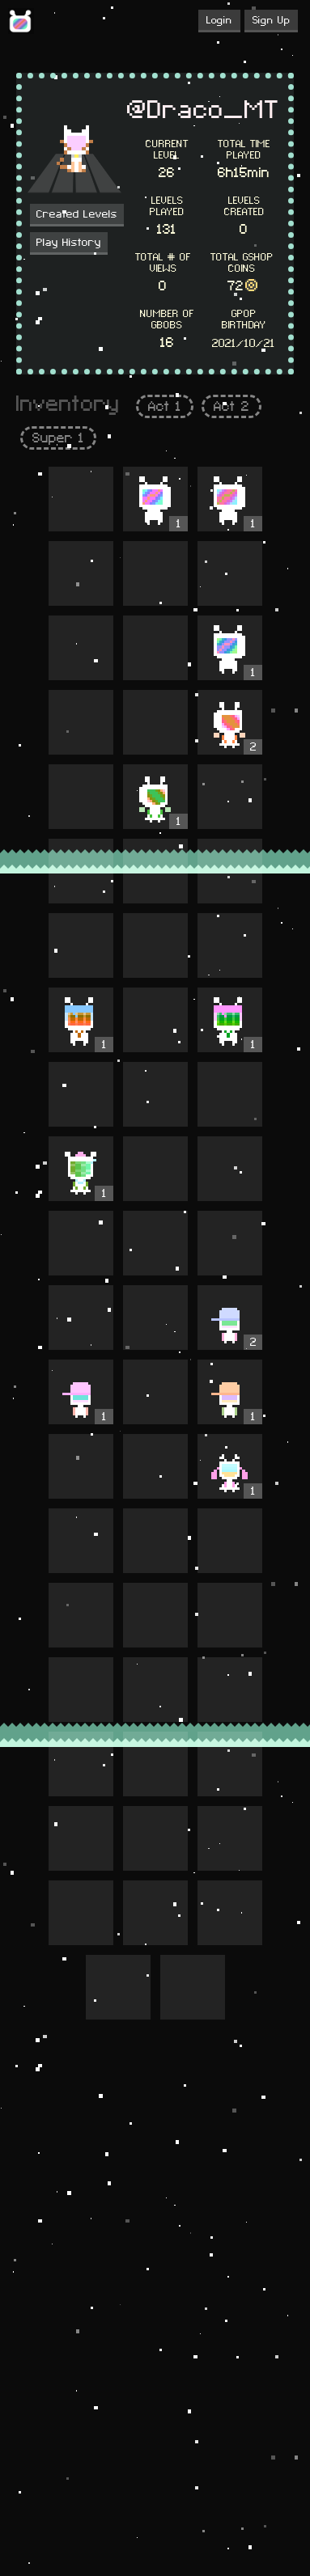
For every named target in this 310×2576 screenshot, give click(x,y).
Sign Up (271, 20)
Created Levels (76, 214)
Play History (68, 242)
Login (219, 20)
